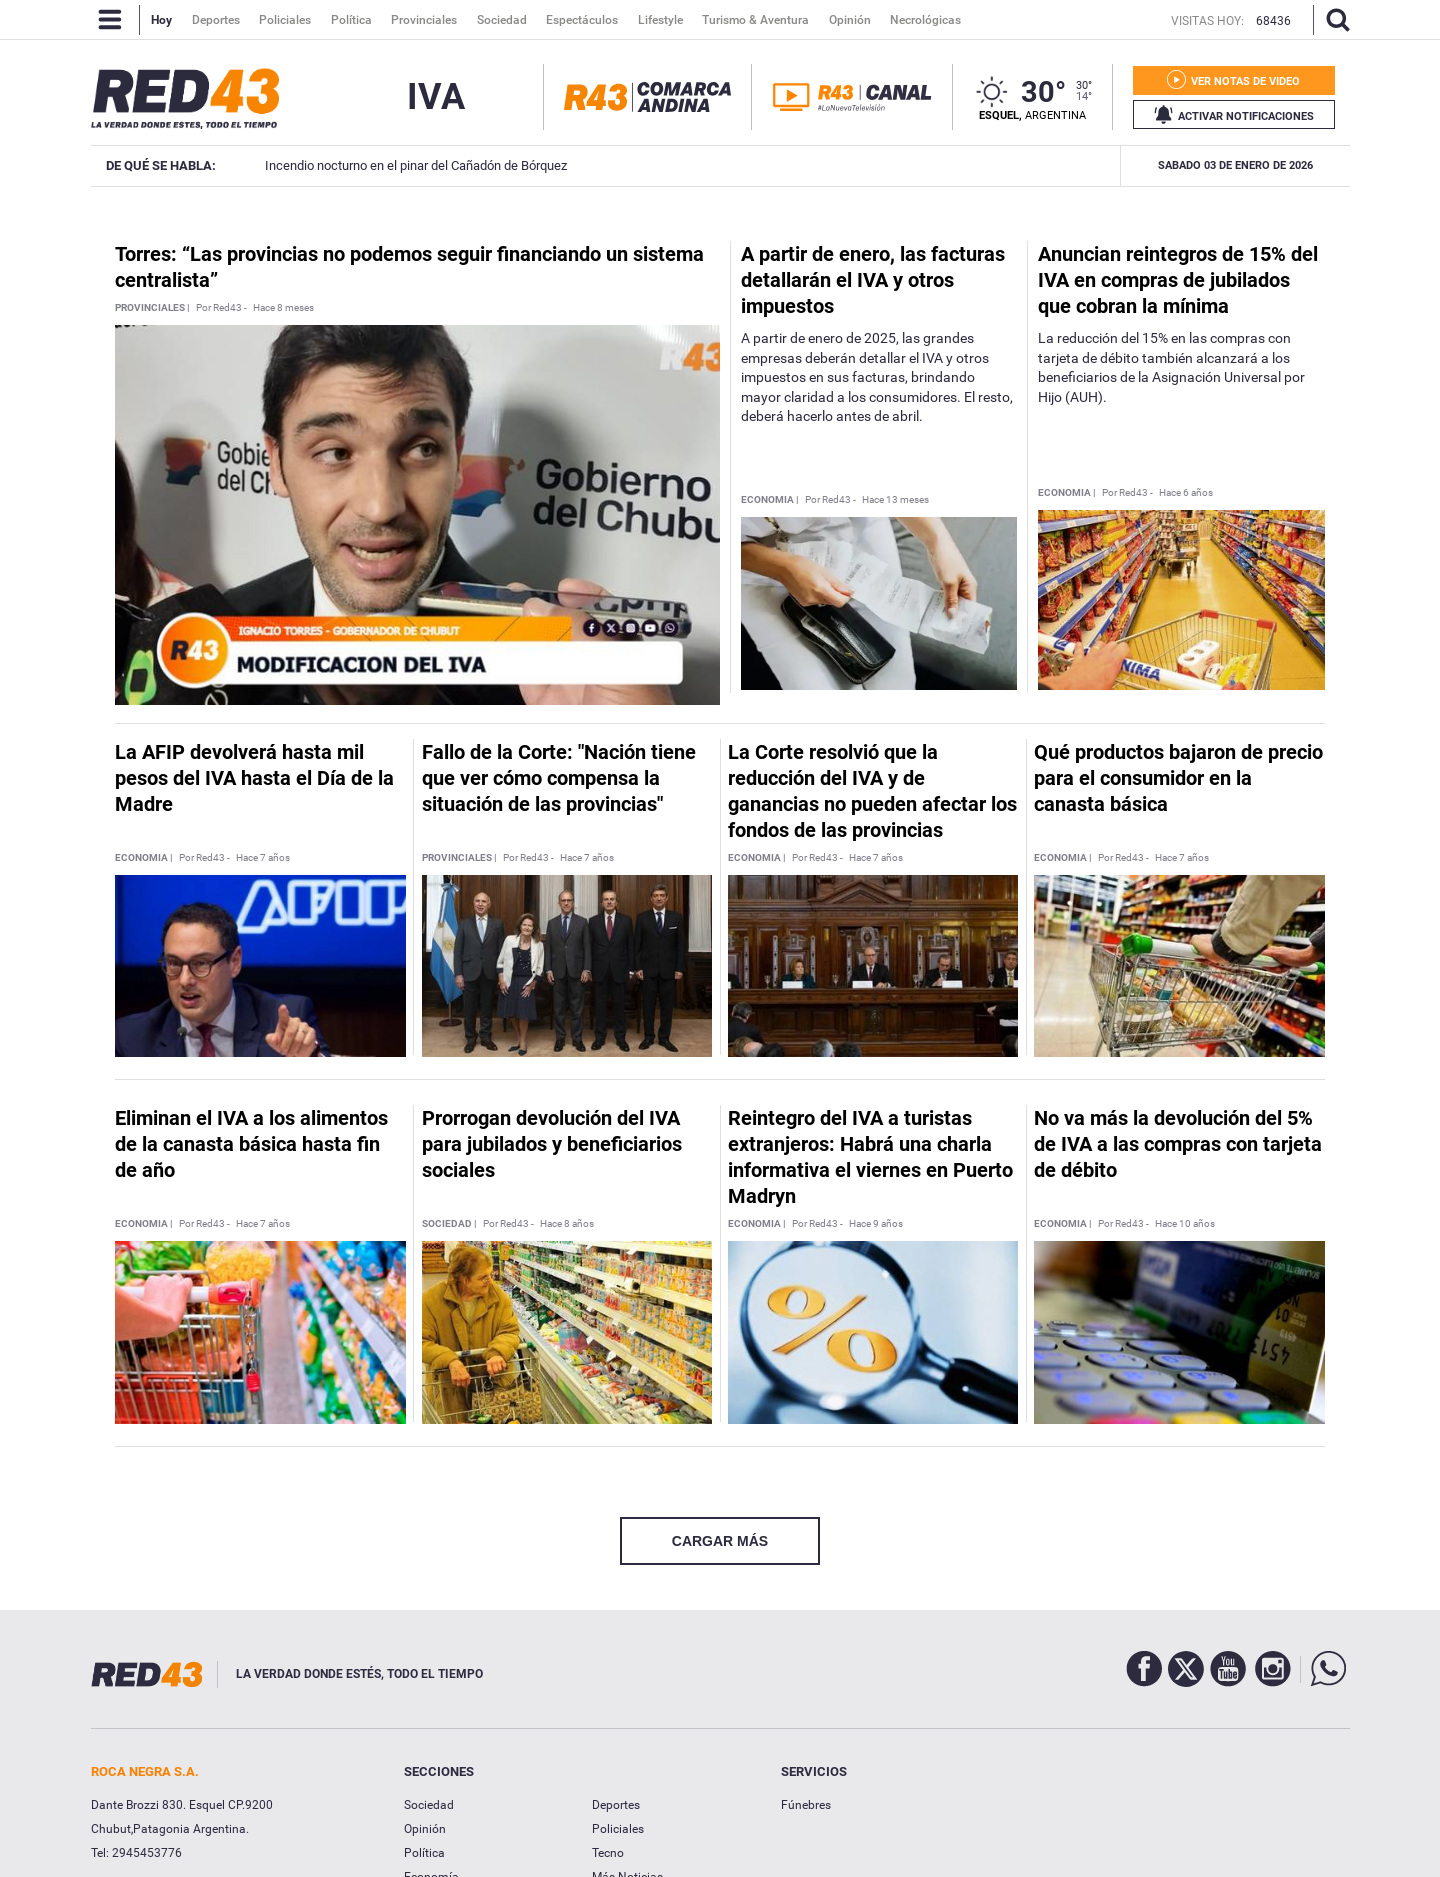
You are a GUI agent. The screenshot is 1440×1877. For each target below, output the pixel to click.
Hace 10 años (1185, 1224)
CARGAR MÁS (720, 1541)
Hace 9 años (876, 1224)
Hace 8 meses (283, 308)
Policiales (618, 1829)
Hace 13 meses (895, 500)
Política (424, 1853)
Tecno (608, 1853)
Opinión (425, 1829)
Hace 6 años (1186, 493)
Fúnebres (806, 1805)
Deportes (616, 1805)
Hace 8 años (567, 1224)
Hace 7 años (263, 858)
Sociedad (429, 1805)
